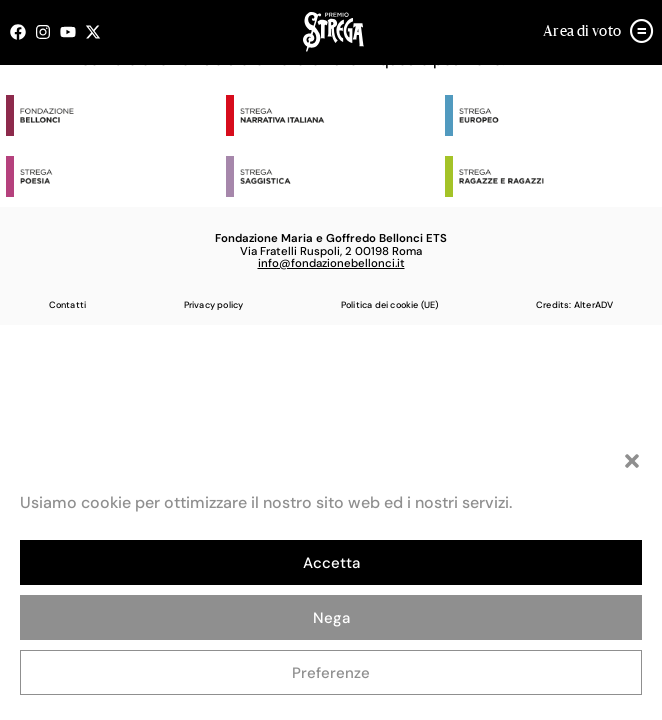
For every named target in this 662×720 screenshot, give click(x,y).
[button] (632, 461)
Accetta (331, 563)
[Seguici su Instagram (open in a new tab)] (47, 32)
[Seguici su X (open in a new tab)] (97, 32)
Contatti (68, 305)
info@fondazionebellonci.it (331, 263)
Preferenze (331, 673)
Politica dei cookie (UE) (390, 305)
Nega (331, 618)
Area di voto (582, 32)
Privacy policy (214, 305)
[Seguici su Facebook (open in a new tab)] (22, 32)
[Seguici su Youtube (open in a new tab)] (72, 32)
